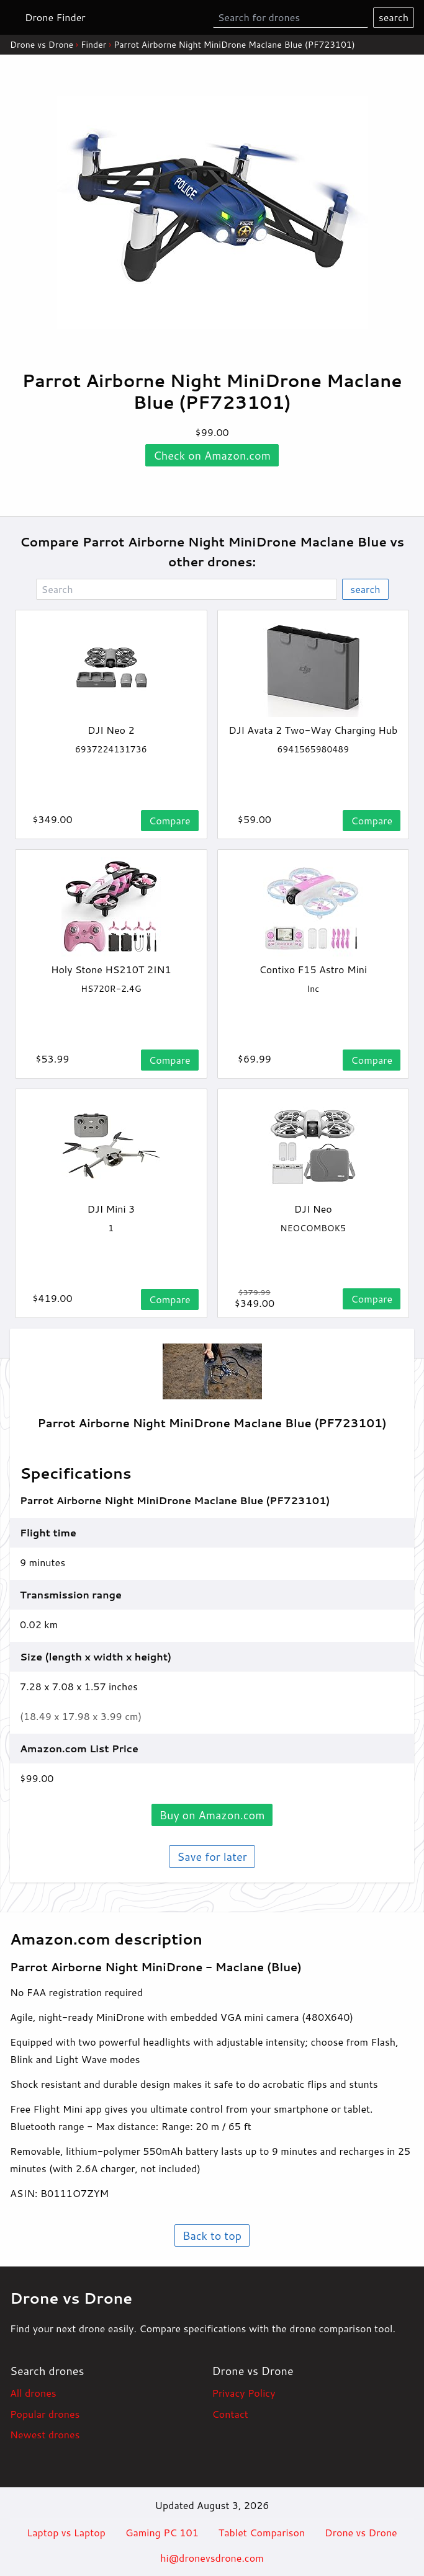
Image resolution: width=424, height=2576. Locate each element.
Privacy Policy (244, 2393)
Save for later (211, 1856)
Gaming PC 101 (162, 2532)
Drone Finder (55, 17)
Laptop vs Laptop (66, 2532)
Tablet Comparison (262, 2532)
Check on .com (212, 455)
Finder (93, 44)
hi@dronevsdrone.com (211, 2558)
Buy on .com (212, 1815)
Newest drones (44, 2434)
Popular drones (44, 2414)
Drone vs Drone (41, 44)
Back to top (212, 2235)
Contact (230, 2414)
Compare (170, 820)
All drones (33, 2393)
